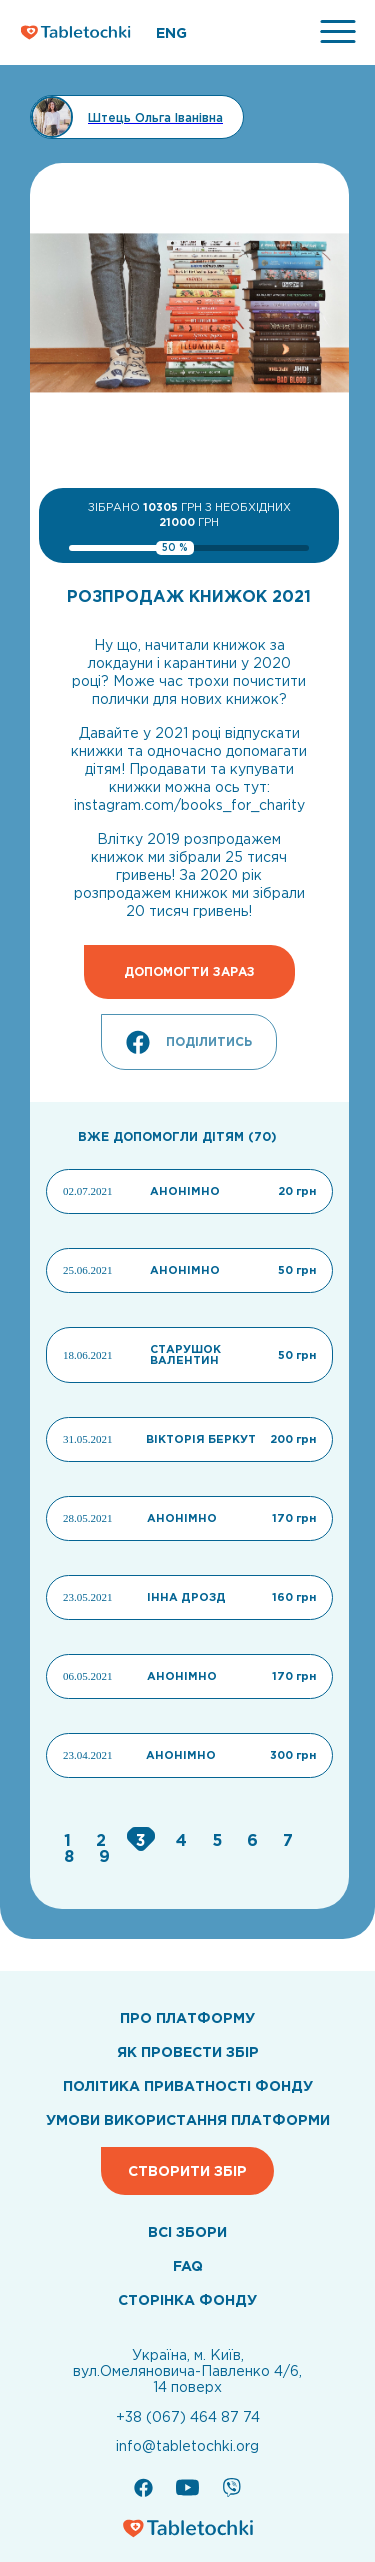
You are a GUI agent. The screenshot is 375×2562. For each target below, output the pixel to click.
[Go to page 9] (104, 1856)
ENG (171, 33)
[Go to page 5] (219, 1840)
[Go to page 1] (70, 1840)
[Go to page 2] (103, 1840)
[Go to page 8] (71, 1856)
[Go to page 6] (255, 1840)
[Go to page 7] (288, 1840)
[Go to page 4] (184, 1840)
